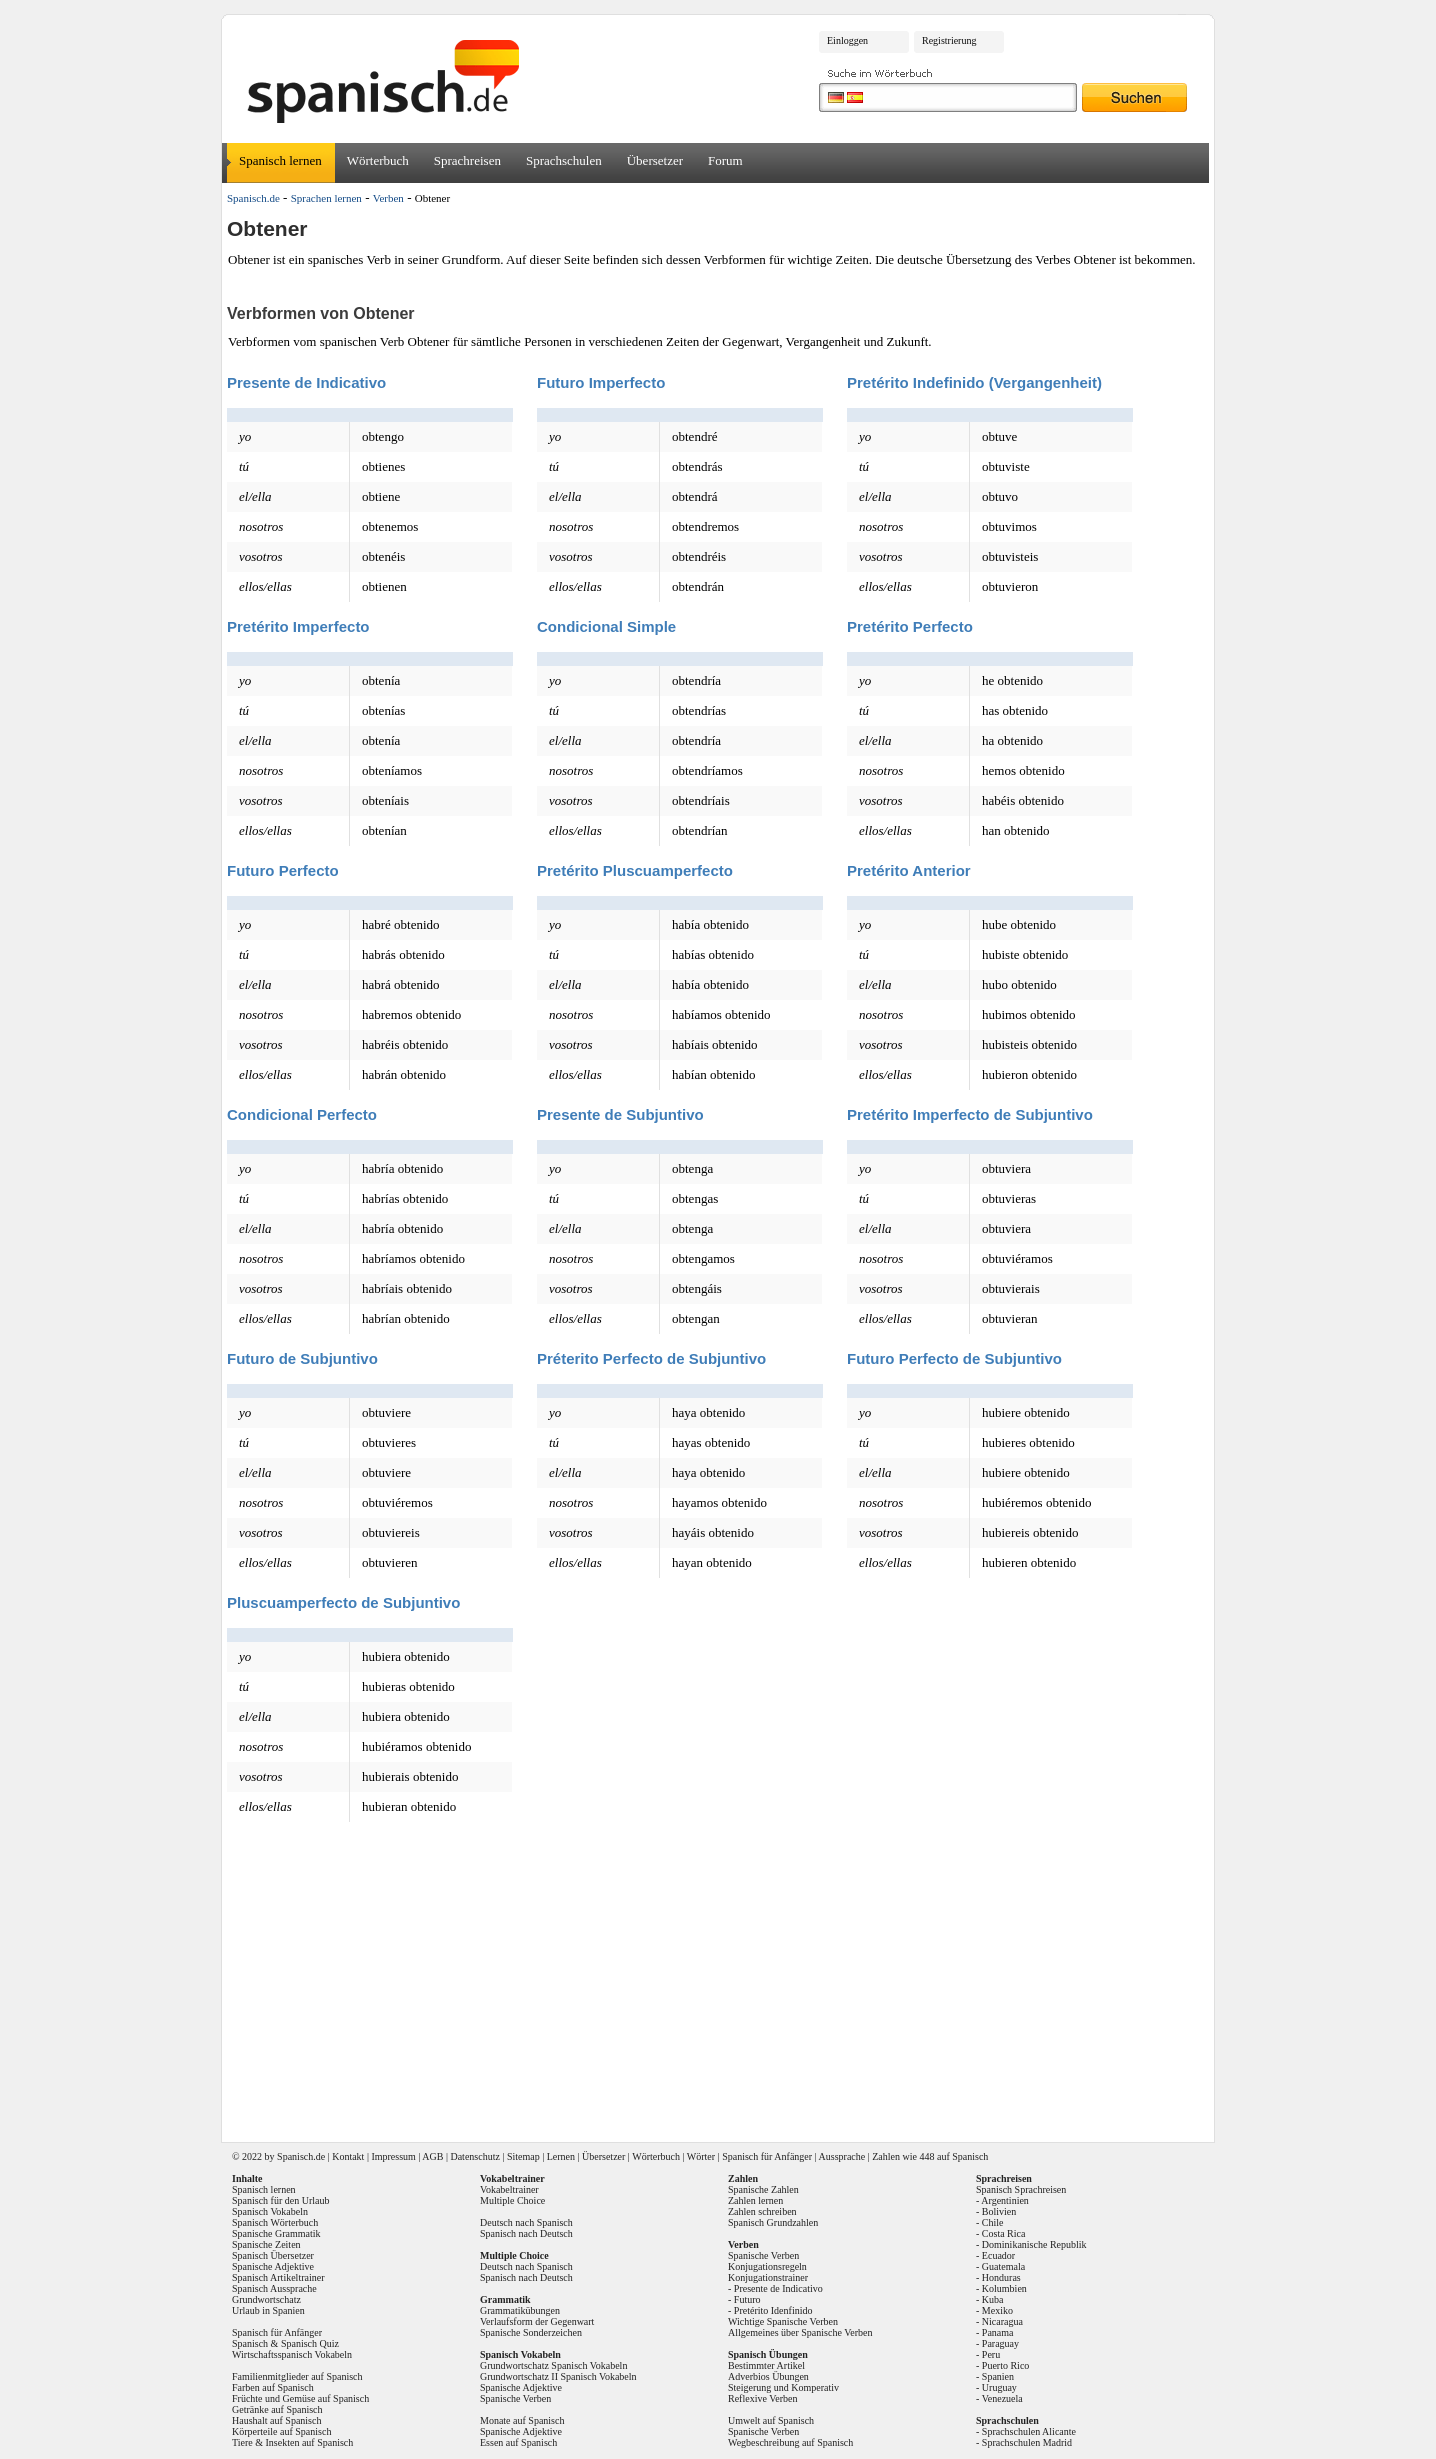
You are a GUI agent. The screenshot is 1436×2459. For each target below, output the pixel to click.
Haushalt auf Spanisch (276, 2420)
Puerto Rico (1006, 2365)
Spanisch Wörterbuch (275, 2222)
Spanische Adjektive (273, 2266)
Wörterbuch (378, 160)
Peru (991, 2354)
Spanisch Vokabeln (270, 2211)
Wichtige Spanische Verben (783, 2321)
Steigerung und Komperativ (783, 2387)
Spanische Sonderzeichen (531, 2332)
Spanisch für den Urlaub (280, 2200)
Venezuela (1002, 2398)
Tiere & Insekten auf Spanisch (292, 2442)
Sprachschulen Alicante (1029, 2431)
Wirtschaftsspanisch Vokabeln (292, 2354)
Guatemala (1003, 2266)
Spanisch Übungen (768, 2354)
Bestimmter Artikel (766, 2365)
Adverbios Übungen (768, 2376)
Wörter (701, 2156)
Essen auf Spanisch (518, 2442)
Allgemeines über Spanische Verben (800, 2332)
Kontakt (348, 2156)
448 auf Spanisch (953, 2156)
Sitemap (523, 2156)
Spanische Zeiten (266, 2244)
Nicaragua (1002, 2321)
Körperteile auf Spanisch (281, 2431)
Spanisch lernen (280, 160)
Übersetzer (655, 160)
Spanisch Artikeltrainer (278, 2277)
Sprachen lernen (326, 198)
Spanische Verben (515, 2398)
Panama (998, 2332)
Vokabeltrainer (509, 2189)
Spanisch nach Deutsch (526, 2233)
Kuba (993, 2299)
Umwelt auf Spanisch (771, 2420)
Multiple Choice (512, 2200)
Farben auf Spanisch (273, 2387)
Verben (388, 198)
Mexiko (997, 2310)
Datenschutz (474, 2156)
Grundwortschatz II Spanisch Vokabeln (558, 2376)
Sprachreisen (467, 160)
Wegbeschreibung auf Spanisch (790, 2442)
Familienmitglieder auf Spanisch (297, 2376)
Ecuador (998, 2255)
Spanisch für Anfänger (767, 2156)
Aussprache (842, 2156)
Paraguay (1000, 2343)
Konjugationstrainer (768, 2277)
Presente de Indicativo (778, 2288)
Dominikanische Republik (1034, 2244)
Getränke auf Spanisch (277, 2409)
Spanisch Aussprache (274, 2288)
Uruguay (999, 2387)
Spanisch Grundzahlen (773, 2222)
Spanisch (295, 2156)
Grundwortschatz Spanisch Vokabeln (553, 2365)
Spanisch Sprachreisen (1021, 2189)
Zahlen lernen (755, 2200)
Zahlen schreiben (762, 2211)
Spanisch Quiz (310, 2343)
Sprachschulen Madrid (1027, 2442)
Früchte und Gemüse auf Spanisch (300, 2398)
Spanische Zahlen (763, 2189)
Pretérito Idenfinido (773, 2310)
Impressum (393, 2156)
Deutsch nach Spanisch (526, 2222)
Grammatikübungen (520, 2310)
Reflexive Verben (763, 2398)
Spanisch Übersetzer (273, 2255)
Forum (725, 160)
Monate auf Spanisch (522, 2420)
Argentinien (1005, 2200)
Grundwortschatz (266, 2299)
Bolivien (999, 2211)
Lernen (561, 2156)
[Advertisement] (725, 1983)
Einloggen (847, 40)
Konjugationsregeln (767, 2266)
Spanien (998, 2376)
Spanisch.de (253, 198)
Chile (993, 2222)
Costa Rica (1004, 2233)
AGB (432, 2156)
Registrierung (949, 40)
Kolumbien (1004, 2288)
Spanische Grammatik (276, 2233)
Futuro (747, 2299)
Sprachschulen (564, 160)
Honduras (1001, 2277)
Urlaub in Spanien (268, 2310)
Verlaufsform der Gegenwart (537, 2321)
